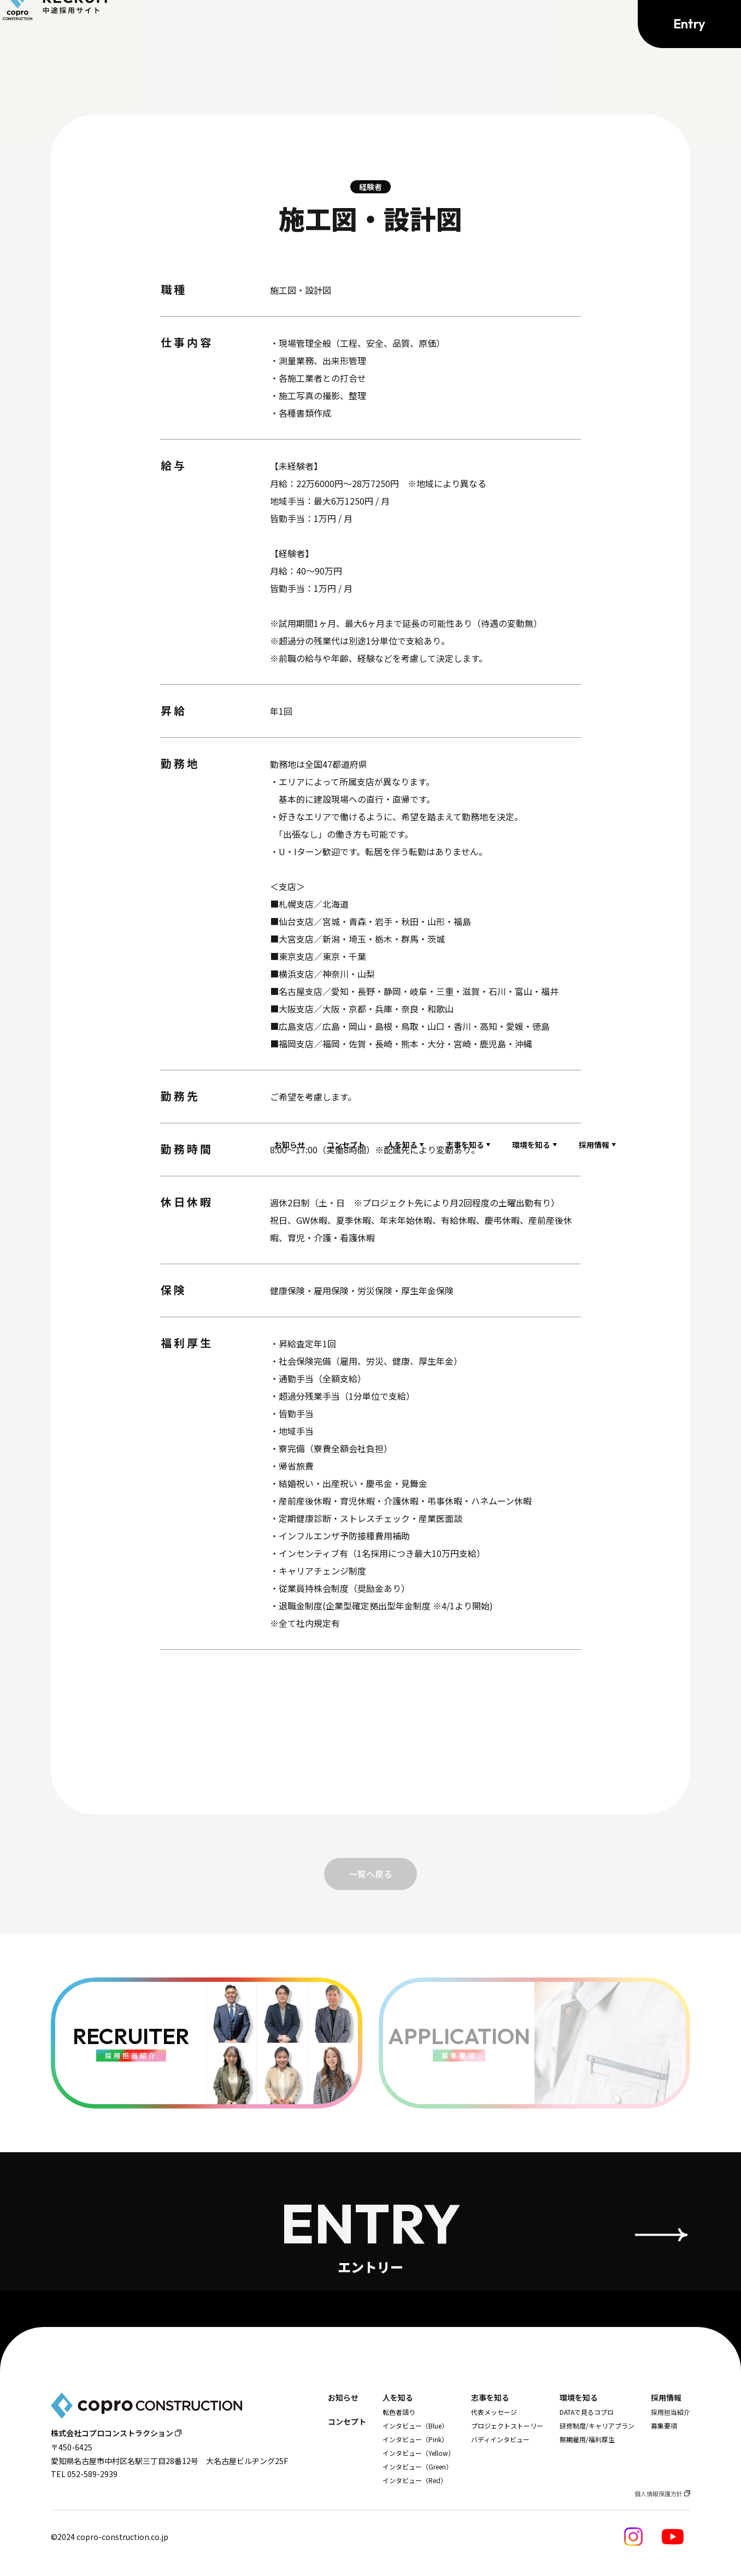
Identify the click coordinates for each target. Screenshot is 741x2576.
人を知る (402, 24)
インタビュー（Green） (417, 2467)
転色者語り (399, 2412)
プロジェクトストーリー (507, 2426)
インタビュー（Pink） (415, 2439)
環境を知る (531, 24)
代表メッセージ (494, 2412)
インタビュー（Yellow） (419, 2453)
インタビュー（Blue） (415, 2426)
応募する (370, 1721)
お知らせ (289, 24)
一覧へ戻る (370, 1873)
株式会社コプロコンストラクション (112, 2432)
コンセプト (346, 24)
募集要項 (664, 2426)
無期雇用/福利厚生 (587, 2439)
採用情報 (594, 24)
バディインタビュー (500, 2439)
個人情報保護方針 (658, 2493)
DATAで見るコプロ (587, 2412)
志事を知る (465, 24)
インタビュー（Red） (415, 2480)
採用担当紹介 (670, 2412)
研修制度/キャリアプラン (597, 2426)
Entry (689, 24)
